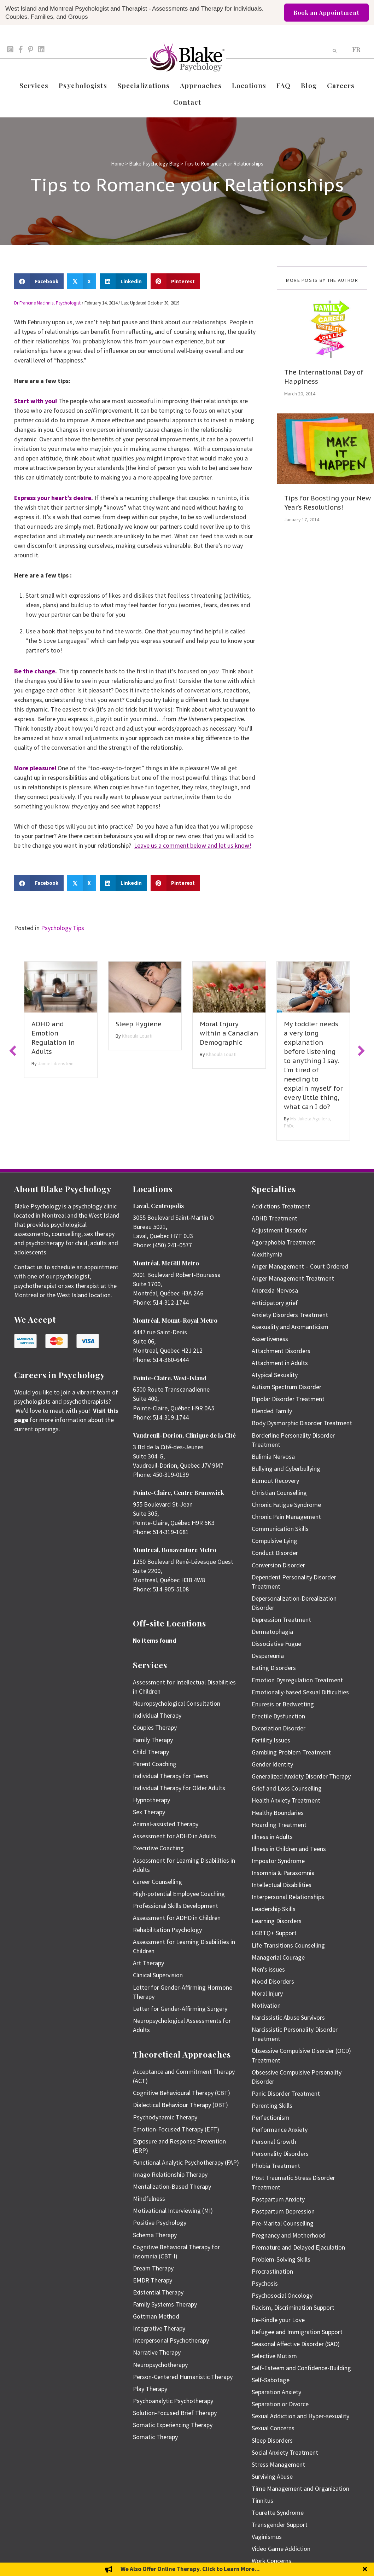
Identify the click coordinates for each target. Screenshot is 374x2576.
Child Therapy (151, 1752)
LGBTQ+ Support (274, 1933)
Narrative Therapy (157, 2352)
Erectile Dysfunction (278, 1716)
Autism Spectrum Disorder (286, 1387)
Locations (249, 85)
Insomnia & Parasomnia (283, 1873)
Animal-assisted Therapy (165, 1824)
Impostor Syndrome (278, 1861)
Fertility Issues (271, 1740)
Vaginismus (267, 2537)
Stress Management (278, 2464)
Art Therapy (148, 1963)
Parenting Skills (272, 2105)
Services (34, 85)
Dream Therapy (153, 2268)
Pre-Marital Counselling (283, 2223)
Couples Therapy (155, 1727)
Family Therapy (153, 1740)
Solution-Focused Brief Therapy (175, 2413)
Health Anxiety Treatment (286, 1800)
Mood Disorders (273, 1981)
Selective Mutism (274, 2356)
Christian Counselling (279, 1493)
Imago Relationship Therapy (170, 2174)
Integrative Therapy (159, 2328)
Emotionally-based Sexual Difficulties (300, 1692)
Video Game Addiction (281, 2549)
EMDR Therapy (152, 2280)
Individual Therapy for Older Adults (179, 1788)
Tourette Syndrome (278, 2512)
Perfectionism (271, 2117)
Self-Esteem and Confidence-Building (301, 2368)
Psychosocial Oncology (282, 2295)
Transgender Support (280, 2524)
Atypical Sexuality (275, 1375)
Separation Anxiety (276, 2392)
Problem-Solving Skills (281, 2259)
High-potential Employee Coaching (179, 1894)
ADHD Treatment (274, 1218)
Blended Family (272, 1411)
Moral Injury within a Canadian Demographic (229, 1033)
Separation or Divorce (280, 2404)
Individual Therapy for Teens (170, 1776)
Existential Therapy (158, 2292)
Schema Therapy (155, 2235)
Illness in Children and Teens (289, 1849)
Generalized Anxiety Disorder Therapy (301, 1776)
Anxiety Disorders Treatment (290, 1315)
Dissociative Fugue (276, 1644)
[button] (12, 1050)
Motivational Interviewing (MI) (173, 2210)
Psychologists (83, 85)
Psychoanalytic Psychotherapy (173, 2401)
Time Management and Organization (300, 2488)
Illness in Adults (272, 1837)
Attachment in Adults (280, 1363)
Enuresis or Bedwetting (283, 1704)
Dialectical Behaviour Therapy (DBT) (180, 2105)
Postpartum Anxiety (278, 2199)
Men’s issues (268, 1969)
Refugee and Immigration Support (297, 2332)
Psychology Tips (62, 928)
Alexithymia (267, 1254)
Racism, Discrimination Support (293, 2307)
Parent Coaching (154, 1764)
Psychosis (265, 2283)
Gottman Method (156, 2316)
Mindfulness (149, 2198)
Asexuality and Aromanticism (290, 1327)
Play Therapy (150, 2389)
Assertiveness (270, 1339)
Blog (308, 85)
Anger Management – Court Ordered (300, 1266)
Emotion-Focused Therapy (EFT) (176, 2129)
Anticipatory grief (275, 1303)
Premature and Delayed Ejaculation (298, 2247)
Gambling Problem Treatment (291, 1752)
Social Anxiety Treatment (285, 2452)
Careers (341, 85)
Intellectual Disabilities (281, 1885)
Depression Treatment (281, 1619)
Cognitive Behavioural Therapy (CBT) (181, 2093)
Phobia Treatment (276, 2166)
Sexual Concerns (273, 2428)
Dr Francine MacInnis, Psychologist (47, 303)
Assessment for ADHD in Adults (174, 1836)
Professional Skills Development (175, 1906)
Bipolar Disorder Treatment (288, 1399)
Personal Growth (274, 2141)
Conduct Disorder (275, 1553)
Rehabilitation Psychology (167, 1930)
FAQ (283, 85)
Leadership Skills (274, 1909)
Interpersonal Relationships (288, 1897)
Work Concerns (271, 2561)
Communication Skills (280, 1529)
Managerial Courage (278, 1957)
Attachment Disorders (281, 1351)
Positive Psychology (159, 2222)
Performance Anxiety (280, 2129)
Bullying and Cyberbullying (286, 1468)
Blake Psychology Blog (154, 163)
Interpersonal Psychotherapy (171, 2340)
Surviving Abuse (272, 2476)
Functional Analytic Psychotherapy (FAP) (186, 2162)
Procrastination (272, 2271)
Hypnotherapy (151, 1800)
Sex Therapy (149, 1812)
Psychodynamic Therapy (165, 2117)
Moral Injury (267, 1993)
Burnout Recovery (275, 1480)
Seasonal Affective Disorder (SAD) (296, 2344)
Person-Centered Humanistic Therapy (183, 2377)
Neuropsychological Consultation (176, 1703)
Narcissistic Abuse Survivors (288, 2017)
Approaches (201, 85)
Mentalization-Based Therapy (172, 2186)
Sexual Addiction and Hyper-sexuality (300, 2416)
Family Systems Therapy (165, 2304)
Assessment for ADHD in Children (177, 1918)
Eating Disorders (274, 1668)
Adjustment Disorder (279, 1230)
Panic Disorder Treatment (286, 2093)
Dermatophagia (272, 1632)
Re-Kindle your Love (278, 2320)
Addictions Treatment (281, 1206)
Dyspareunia (268, 1656)
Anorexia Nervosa (275, 1290)
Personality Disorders (280, 2153)
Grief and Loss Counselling (287, 1788)
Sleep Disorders (272, 2440)
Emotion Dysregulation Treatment (297, 1680)
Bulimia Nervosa (273, 1456)
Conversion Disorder (278, 1565)
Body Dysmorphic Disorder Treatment (302, 1423)
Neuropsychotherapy (160, 2365)
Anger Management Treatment (293, 1278)
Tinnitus (262, 2500)
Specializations (143, 85)
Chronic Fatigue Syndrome (286, 1505)
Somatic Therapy (155, 2437)
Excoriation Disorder (278, 1728)
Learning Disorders (277, 1921)
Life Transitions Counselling (288, 1945)
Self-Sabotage (271, 2380)
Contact (187, 101)
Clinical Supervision (158, 1975)
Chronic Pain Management (286, 1517)
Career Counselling (157, 1882)
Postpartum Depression (283, 2211)
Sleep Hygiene (139, 1024)
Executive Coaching (158, 1848)
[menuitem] (356, 49)
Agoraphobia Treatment (283, 1242)
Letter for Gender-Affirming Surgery (180, 2008)
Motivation (266, 2005)
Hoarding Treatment (279, 1825)
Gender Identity (272, 1764)
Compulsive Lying (274, 1541)
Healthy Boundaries (278, 1813)
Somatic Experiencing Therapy (172, 2425)
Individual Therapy (157, 1715)
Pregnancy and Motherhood (289, 2235)
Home (117, 163)
